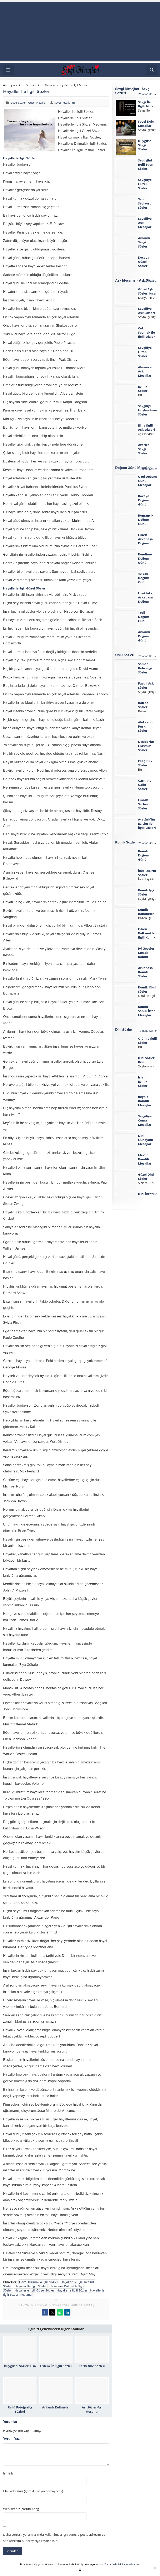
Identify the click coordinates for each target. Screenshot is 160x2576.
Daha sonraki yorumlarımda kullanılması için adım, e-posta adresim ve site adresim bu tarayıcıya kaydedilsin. (54, 2537)
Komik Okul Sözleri (147, 989)
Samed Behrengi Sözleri (145, 668)
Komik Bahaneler (146, 911)
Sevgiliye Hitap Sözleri (145, 351)
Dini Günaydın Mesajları (145, 1139)
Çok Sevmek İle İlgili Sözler (146, 332)
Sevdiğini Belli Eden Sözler (145, 164)
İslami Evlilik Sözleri (143, 1081)
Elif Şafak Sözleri (145, 763)
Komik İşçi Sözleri (146, 892)
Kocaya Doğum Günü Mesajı (143, 502)
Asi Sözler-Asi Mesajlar (92, 2409)
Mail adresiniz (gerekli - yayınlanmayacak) (33, 2491)
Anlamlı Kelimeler (56, 2407)
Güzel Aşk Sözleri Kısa (147, 291)
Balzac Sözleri (143, 705)
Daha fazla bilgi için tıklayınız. (122, 2564)
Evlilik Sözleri (143, 388)
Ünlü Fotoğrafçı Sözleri (20, 2409)
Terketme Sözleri (92, 2366)
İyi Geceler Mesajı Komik (146, 952)
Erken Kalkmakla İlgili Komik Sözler (147, 935)
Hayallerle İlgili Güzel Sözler (34, 2290)
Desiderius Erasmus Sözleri (146, 745)
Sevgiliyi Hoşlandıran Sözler (147, 410)
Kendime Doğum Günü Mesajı (145, 560)
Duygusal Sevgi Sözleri (145, 145)
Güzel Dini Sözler (146, 1176)
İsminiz (8, 2473)
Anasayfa (9, 85)
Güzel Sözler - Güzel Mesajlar (37, 85)
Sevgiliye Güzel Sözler (145, 184)
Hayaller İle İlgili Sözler (31, 2286)
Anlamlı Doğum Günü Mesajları (145, 638)
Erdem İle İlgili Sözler (56, 2366)
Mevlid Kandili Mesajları (145, 1159)
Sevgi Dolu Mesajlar (146, 123)
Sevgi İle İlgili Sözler (146, 104)
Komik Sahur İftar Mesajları (146, 1011)
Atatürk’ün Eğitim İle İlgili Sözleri (147, 823)
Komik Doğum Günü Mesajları (145, 857)
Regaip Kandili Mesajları (145, 1101)
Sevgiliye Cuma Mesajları (145, 1120)
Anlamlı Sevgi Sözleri (144, 242)
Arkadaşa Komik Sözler (145, 972)
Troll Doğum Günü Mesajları (145, 618)
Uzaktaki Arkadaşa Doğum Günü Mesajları (145, 601)
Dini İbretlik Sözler (147, 1196)
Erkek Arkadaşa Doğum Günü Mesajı (145, 543)
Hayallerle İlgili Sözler (72, 2290)
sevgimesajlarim (64, 102)
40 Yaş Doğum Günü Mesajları (145, 580)
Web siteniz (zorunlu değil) (22, 2508)
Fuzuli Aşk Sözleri (146, 685)
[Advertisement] (80, 31)
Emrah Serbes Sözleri (143, 804)
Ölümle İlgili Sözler (147, 1040)
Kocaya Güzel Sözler (143, 261)
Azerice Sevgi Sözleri (144, 449)
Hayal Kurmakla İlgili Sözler (38, 2282)
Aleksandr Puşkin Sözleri (146, 726)
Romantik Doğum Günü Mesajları (145, 521)
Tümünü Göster (148, 94)
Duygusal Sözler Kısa (20, 2366)
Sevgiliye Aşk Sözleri (146, 310)
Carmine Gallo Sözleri (144, 784)
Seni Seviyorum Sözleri (146, 203)
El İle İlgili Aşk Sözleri (146, 427)
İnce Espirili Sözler (147, 873)
